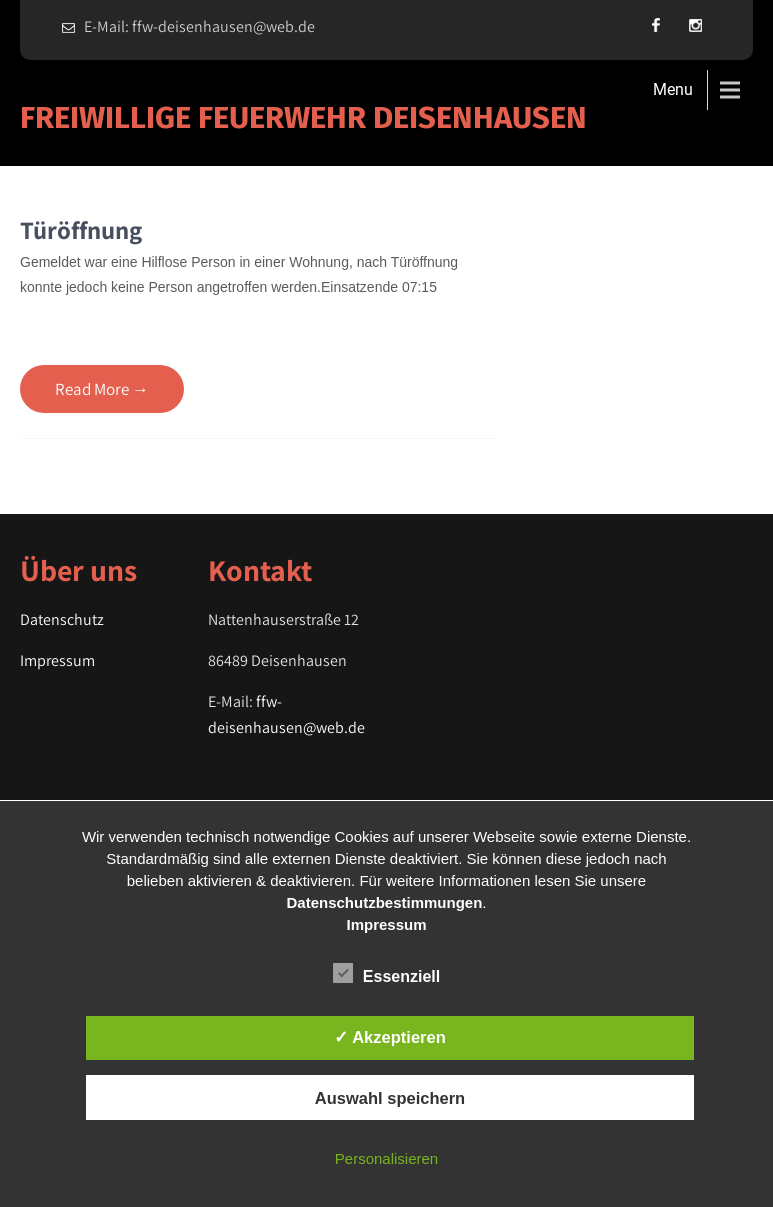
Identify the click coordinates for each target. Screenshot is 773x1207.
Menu (673, 89)
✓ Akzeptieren (390, 1037)
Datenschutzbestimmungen (384, 902)
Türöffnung (81, 229)
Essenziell (386, 973)
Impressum (57, 660)
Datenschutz (62, 619)
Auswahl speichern (390, 1098)
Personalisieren (386, 1158)
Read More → (102, 389)
